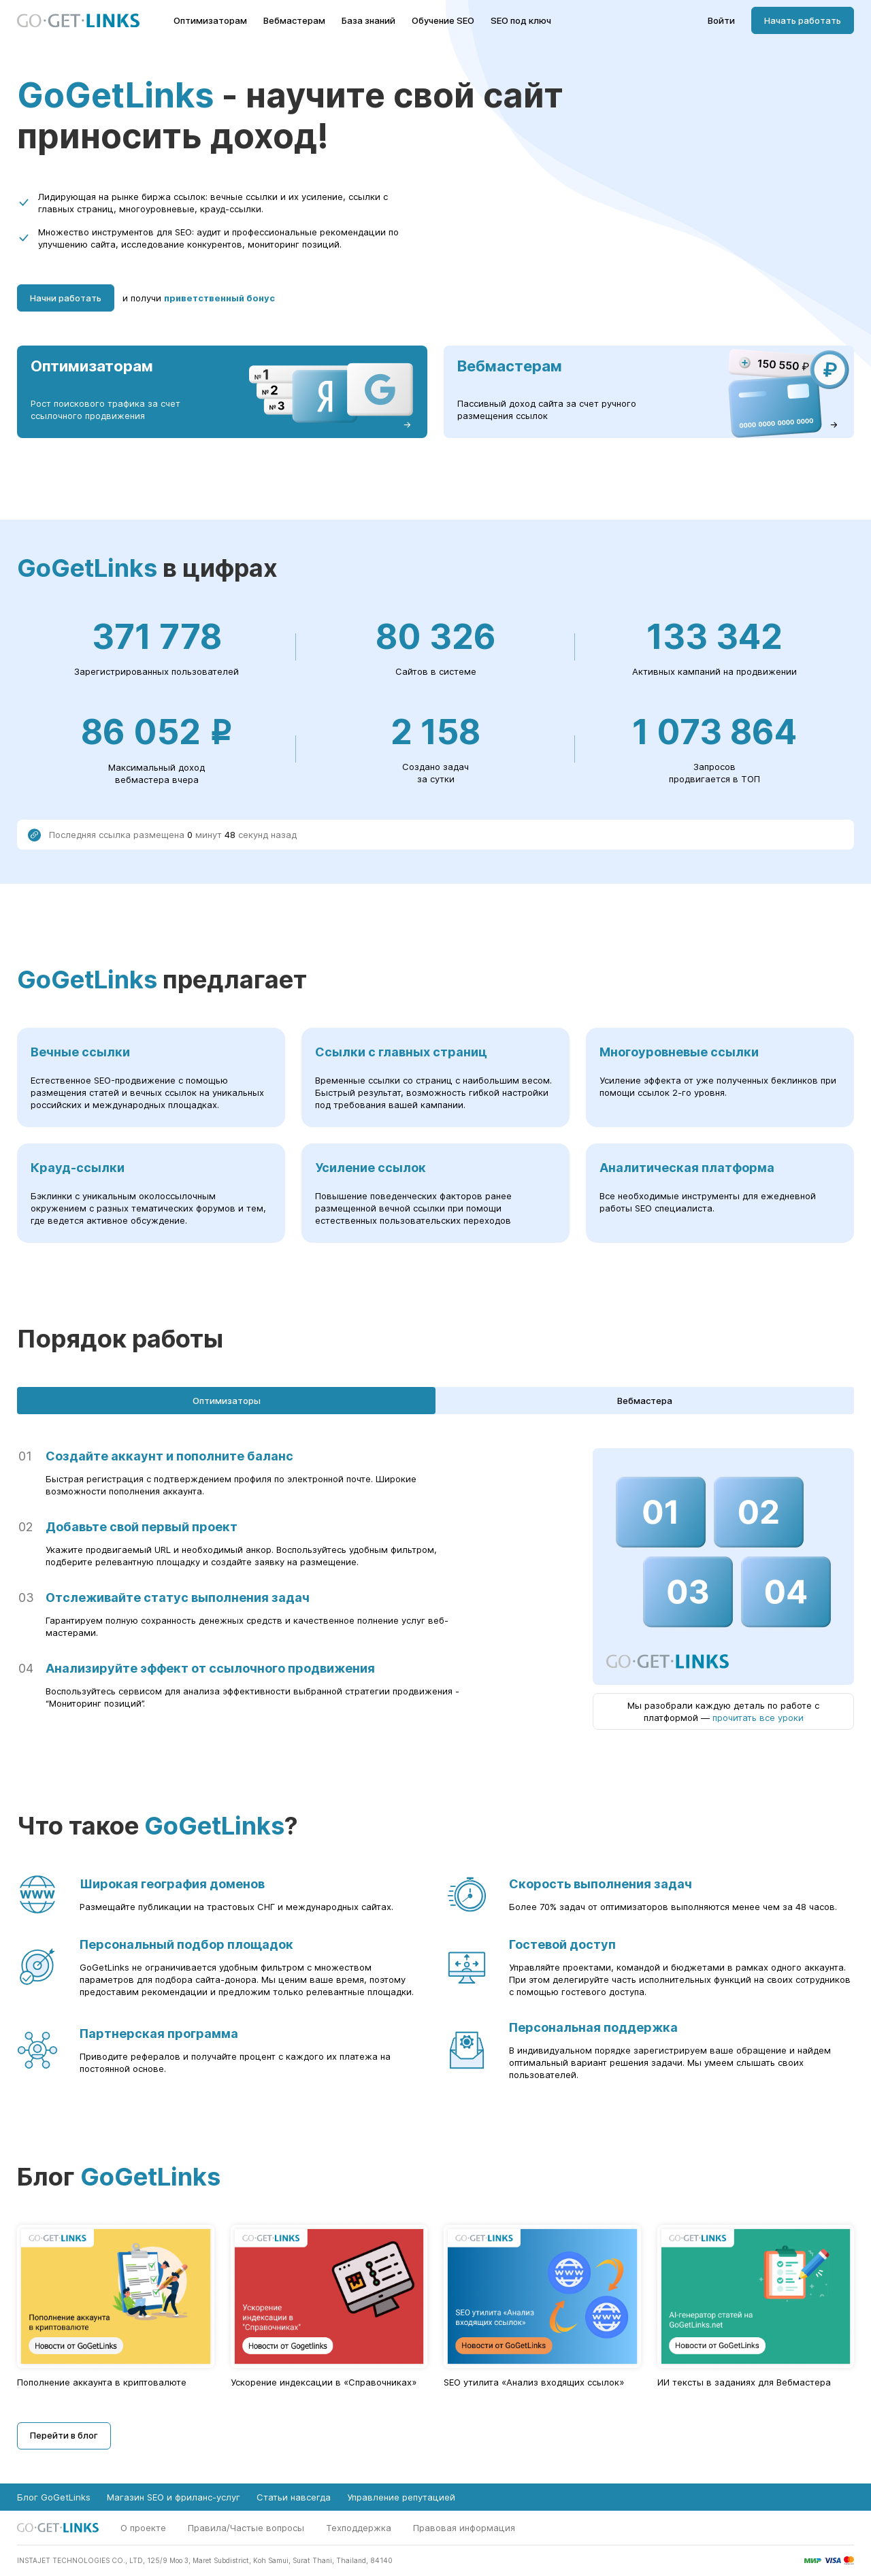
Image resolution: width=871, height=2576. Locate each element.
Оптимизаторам (210, 20)
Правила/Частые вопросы (246, 2527)
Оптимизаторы (227, 1400)
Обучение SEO (443, 20)
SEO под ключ (521, 20)
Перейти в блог (64, 2435)
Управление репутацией (401, 2497)
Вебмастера (644, 1400)
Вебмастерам (294, 20)
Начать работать (802, 20)
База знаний (368, 20)
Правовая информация (464, 2527)
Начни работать (65, 297)
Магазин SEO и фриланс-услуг (173, 2497)
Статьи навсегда (294, 2497)
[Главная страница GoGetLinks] (78, 21)
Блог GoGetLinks (54, 2497)
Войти (721, 20)
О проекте (143, 2527)
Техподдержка (358, 2527)
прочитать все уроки (758, 1717)
